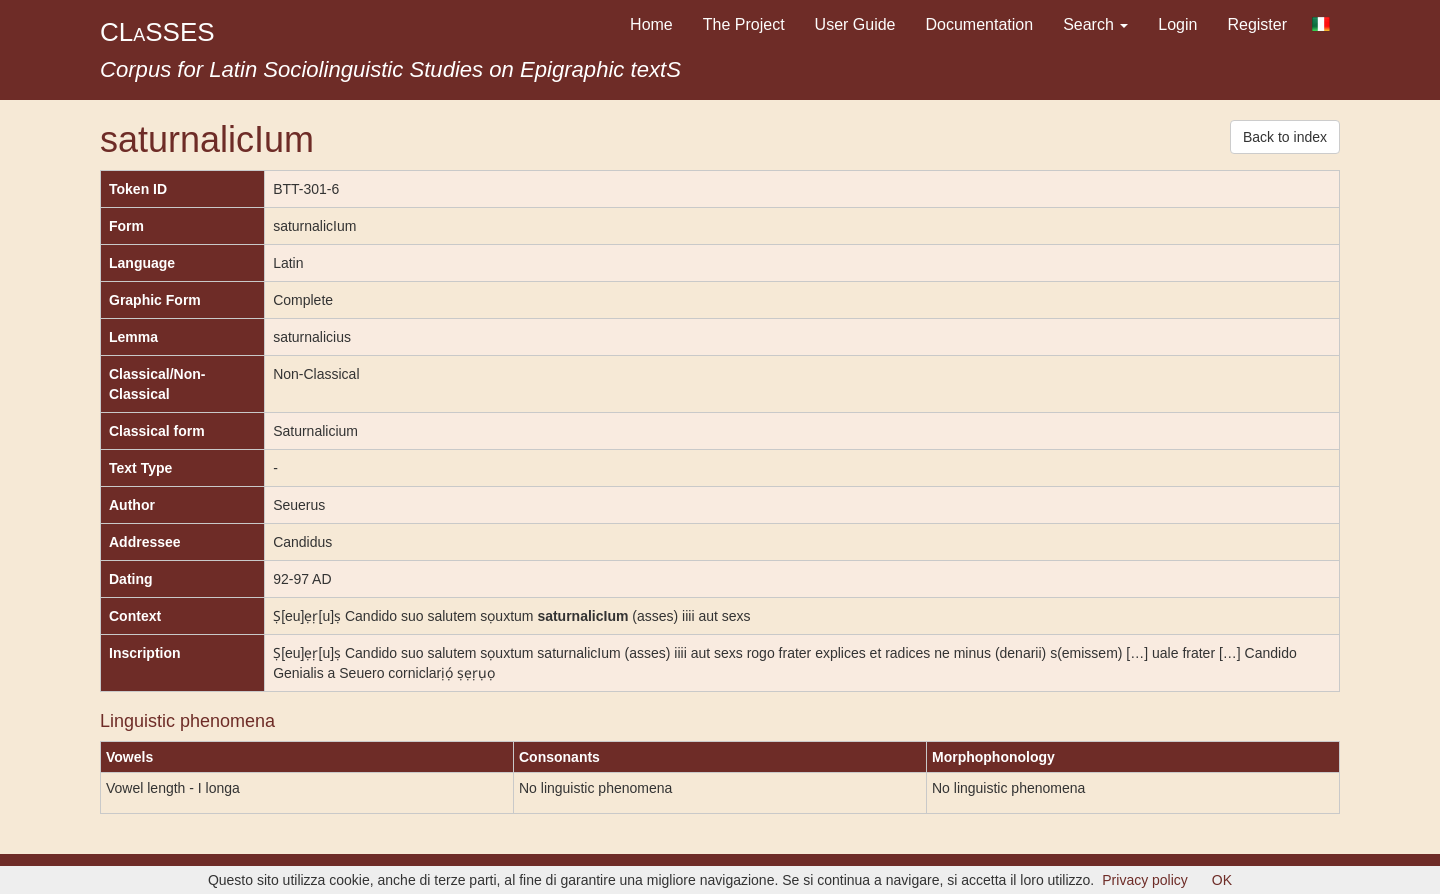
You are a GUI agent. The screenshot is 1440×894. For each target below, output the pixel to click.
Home (651, 24)
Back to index (1285, 137)
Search (1095, 24)
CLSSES (157, 32)
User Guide (855, 24)
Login (1177, 24)
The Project (744, 24)
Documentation (980, 24)
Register (1257, 24)
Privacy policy (1145, 880)
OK (1222, 880)
